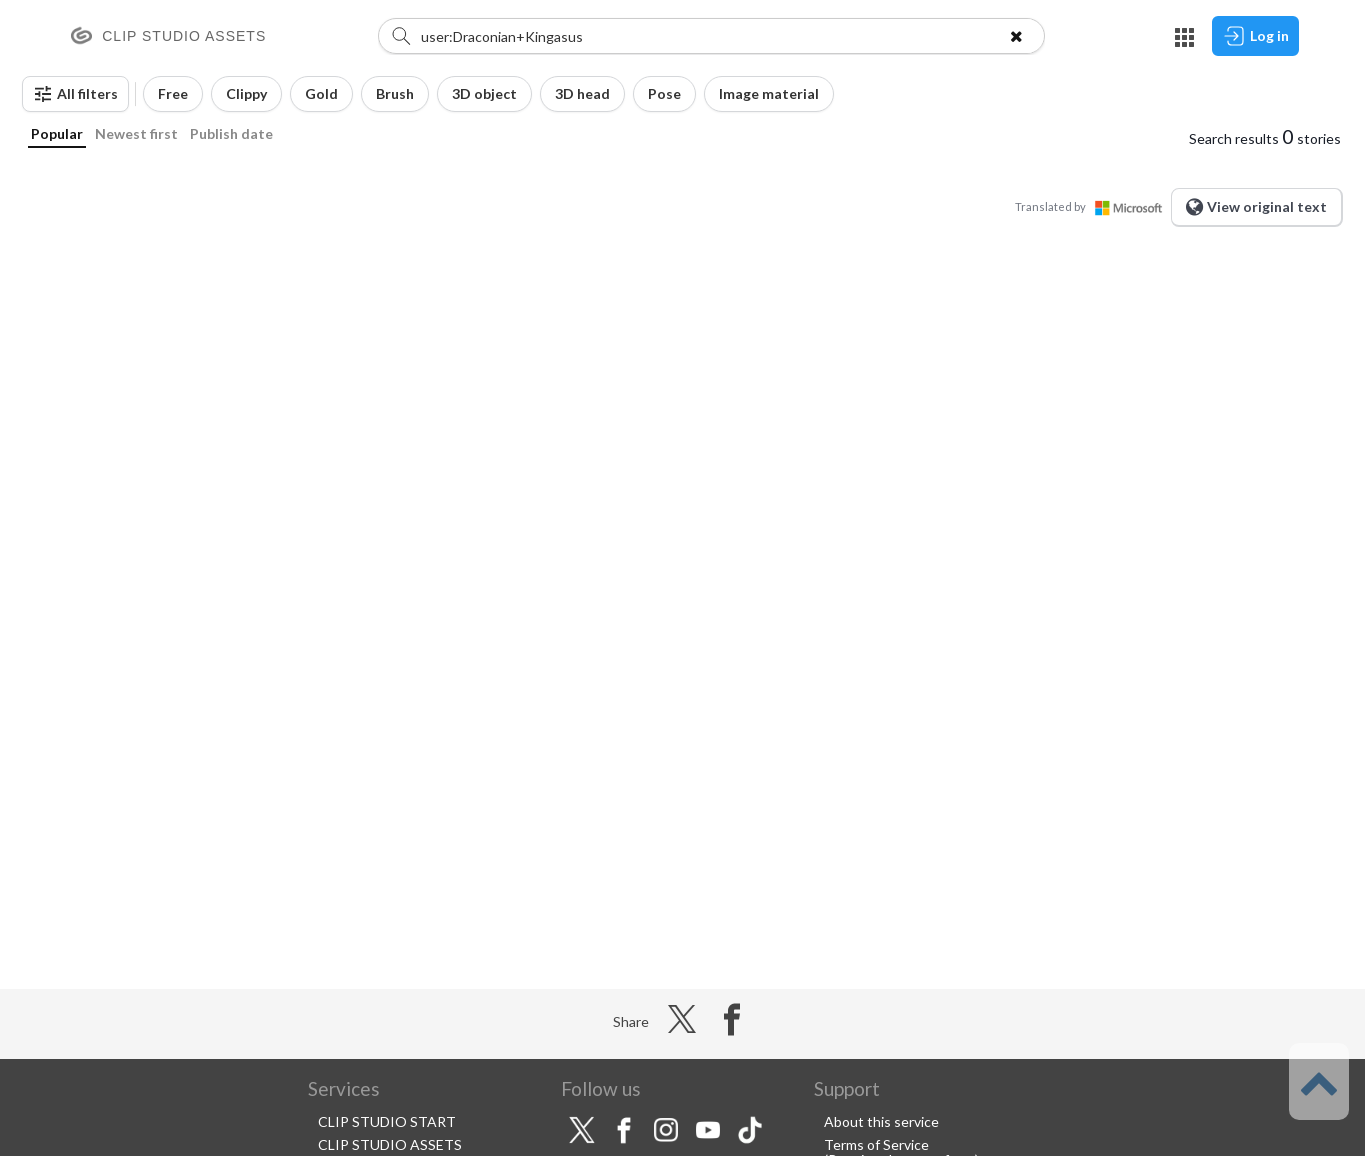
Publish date (231, 133)
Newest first (136, 133)
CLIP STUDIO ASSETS (390, 1144)
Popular (57, 133)
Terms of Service (876, 1144)
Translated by (1093, 206)
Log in (1255, 36)
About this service (881, 1121)
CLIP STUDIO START (387, 1121)
